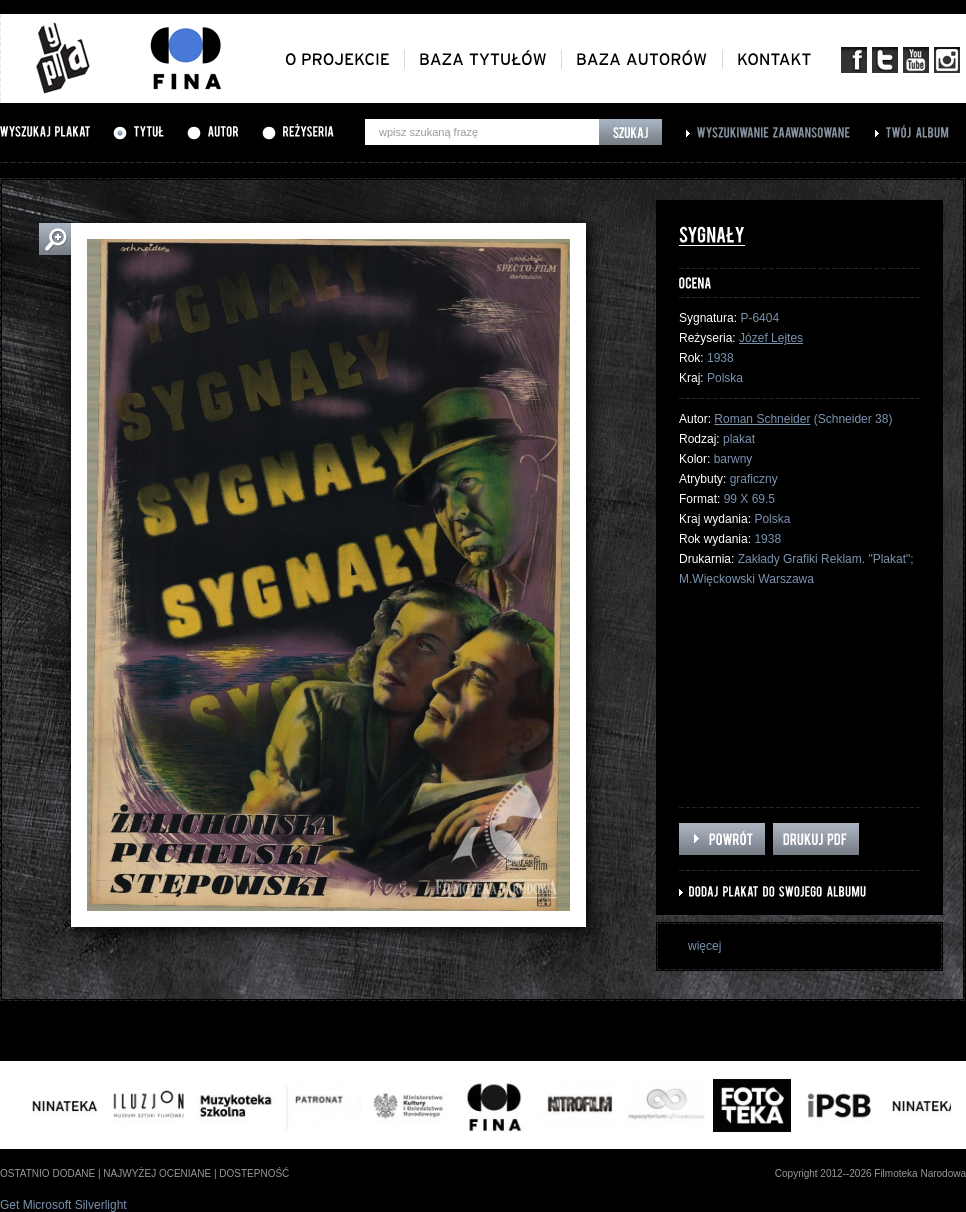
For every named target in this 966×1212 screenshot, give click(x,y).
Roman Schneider (762, 419)
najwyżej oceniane (157, 1173)
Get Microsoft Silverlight (63, 1205)
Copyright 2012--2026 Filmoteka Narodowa (870, 1173)
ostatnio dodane (47, 1173)
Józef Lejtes (771, 338)
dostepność (254, 1173)
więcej (704, 946)
